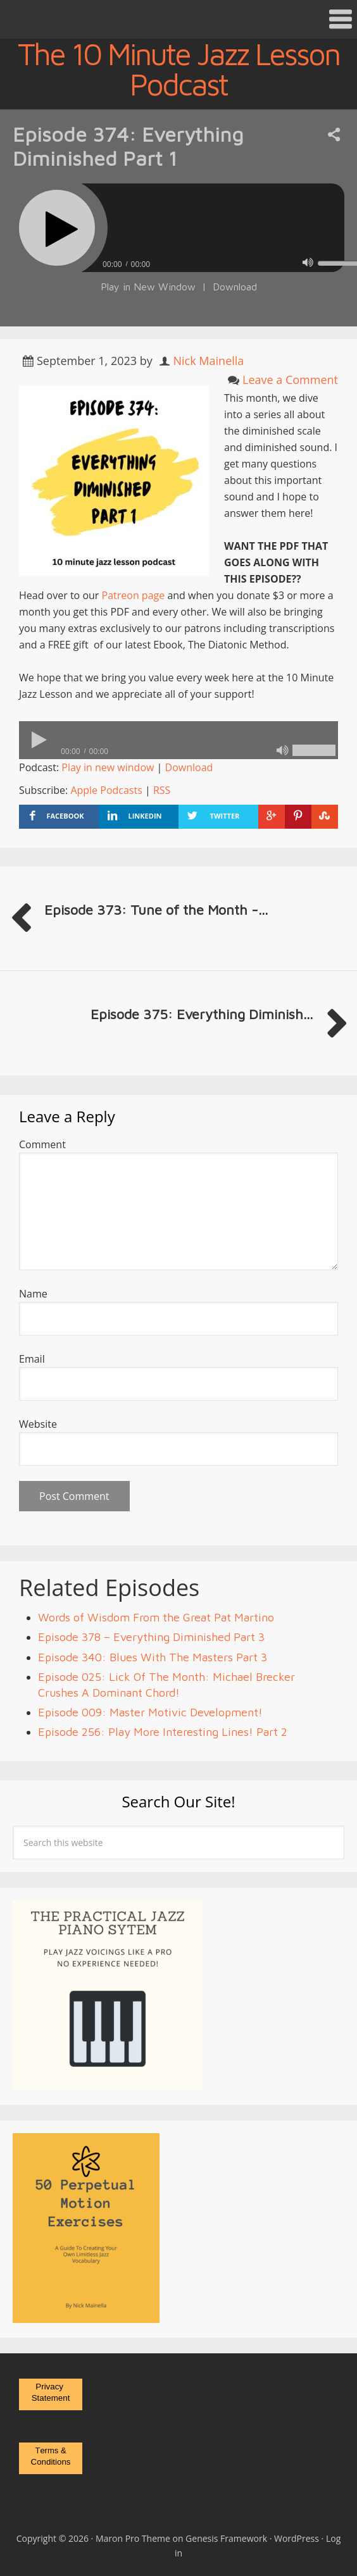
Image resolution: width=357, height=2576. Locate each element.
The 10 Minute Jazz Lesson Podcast (178, 69)
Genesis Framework (226, 2538)
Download (235, 286)
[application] (178, 740)
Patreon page (133, 595)
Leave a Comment (290, 379)
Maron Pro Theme (133, 2538)
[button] (178, 19)
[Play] (57, 228)
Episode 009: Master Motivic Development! (150, 1712)
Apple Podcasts (106, 790)
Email (32, 1359)
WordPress (296, 2538)
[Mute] (307, 262)
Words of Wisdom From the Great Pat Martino (156, 1617)
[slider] (178, 740)
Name (33, 1294)
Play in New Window (148, 286)
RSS (161, 790)
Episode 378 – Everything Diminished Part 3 (151, 1637)
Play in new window (107, 767)
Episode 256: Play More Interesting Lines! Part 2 (162, 1731)
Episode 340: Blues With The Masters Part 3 (152, 1657)
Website (38, 1424)
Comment (42, 1144)
